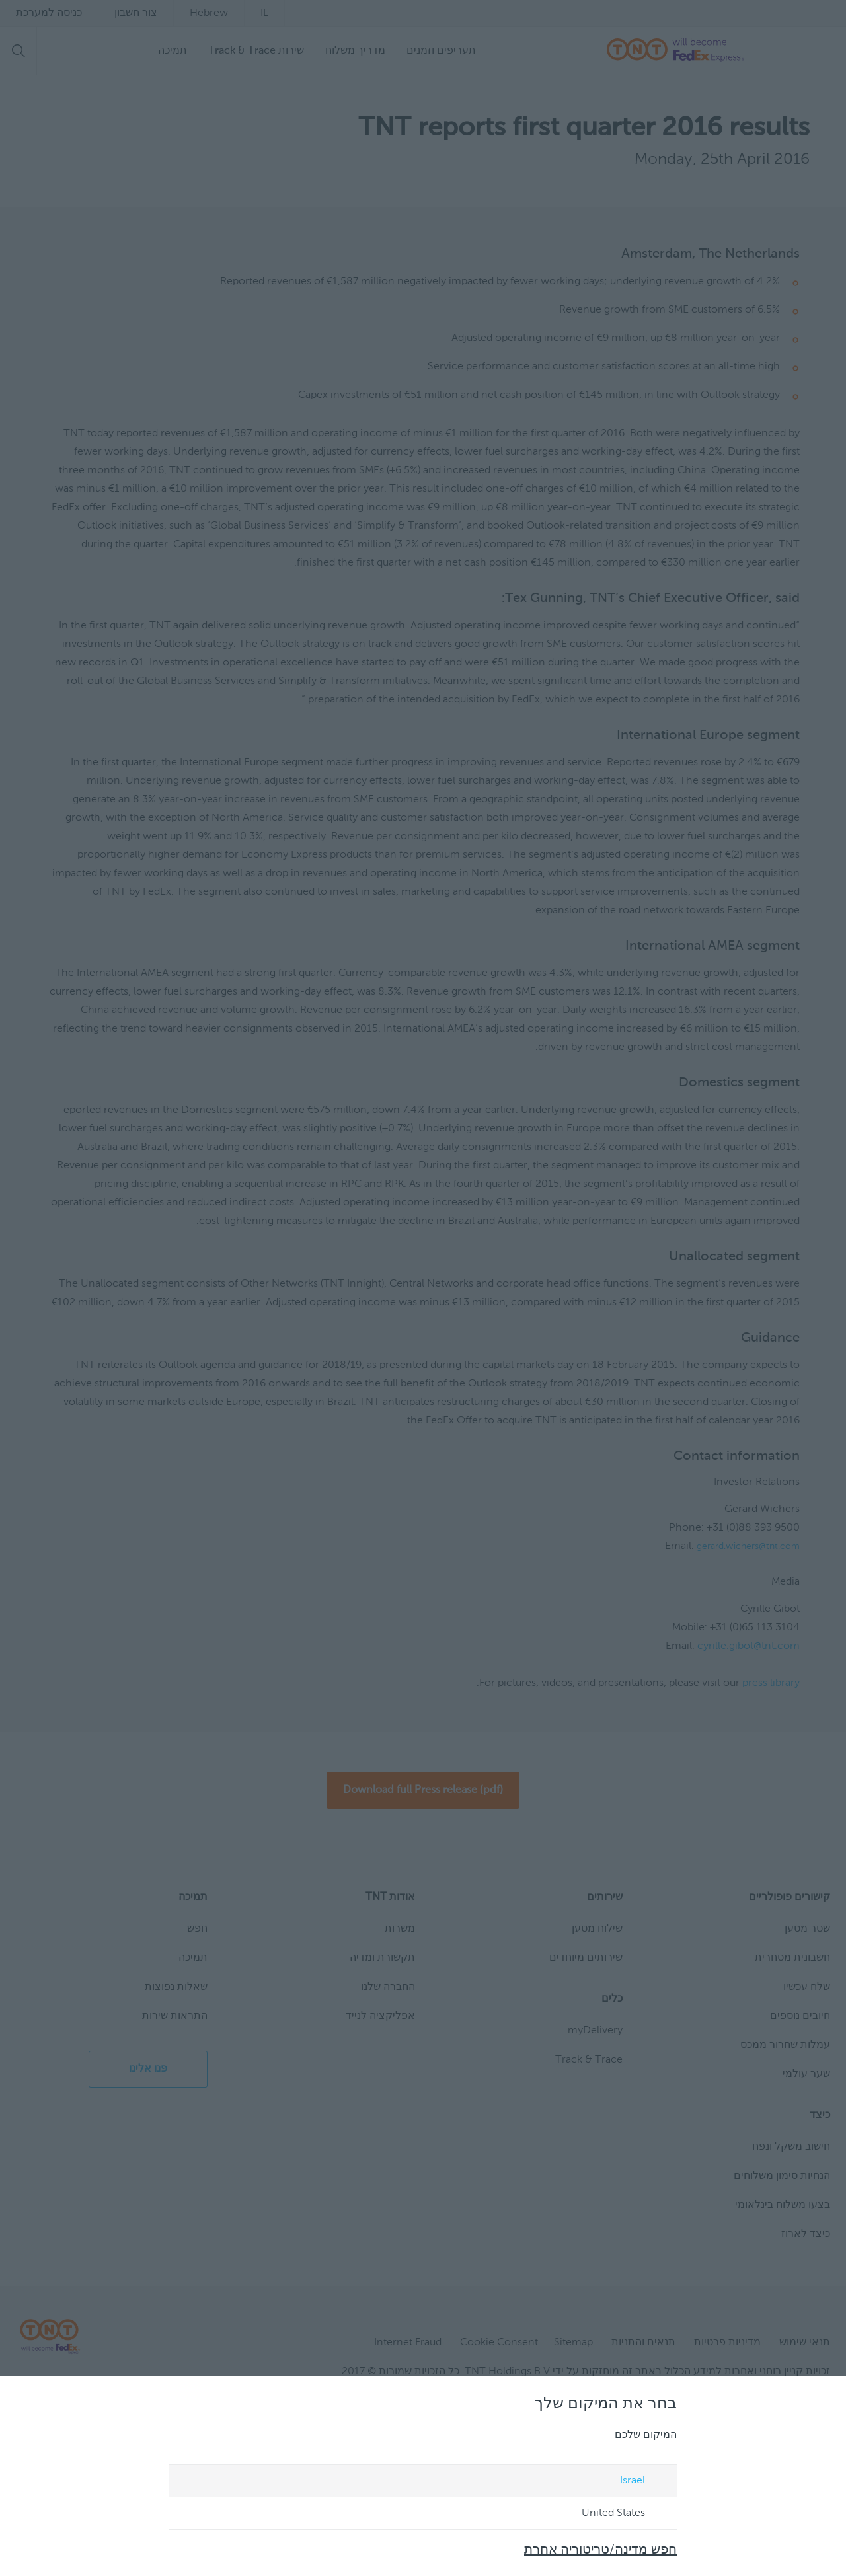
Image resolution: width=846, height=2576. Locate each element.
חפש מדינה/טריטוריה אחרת (600, 2550)
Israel (646, 2481)
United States (627, 2513)
